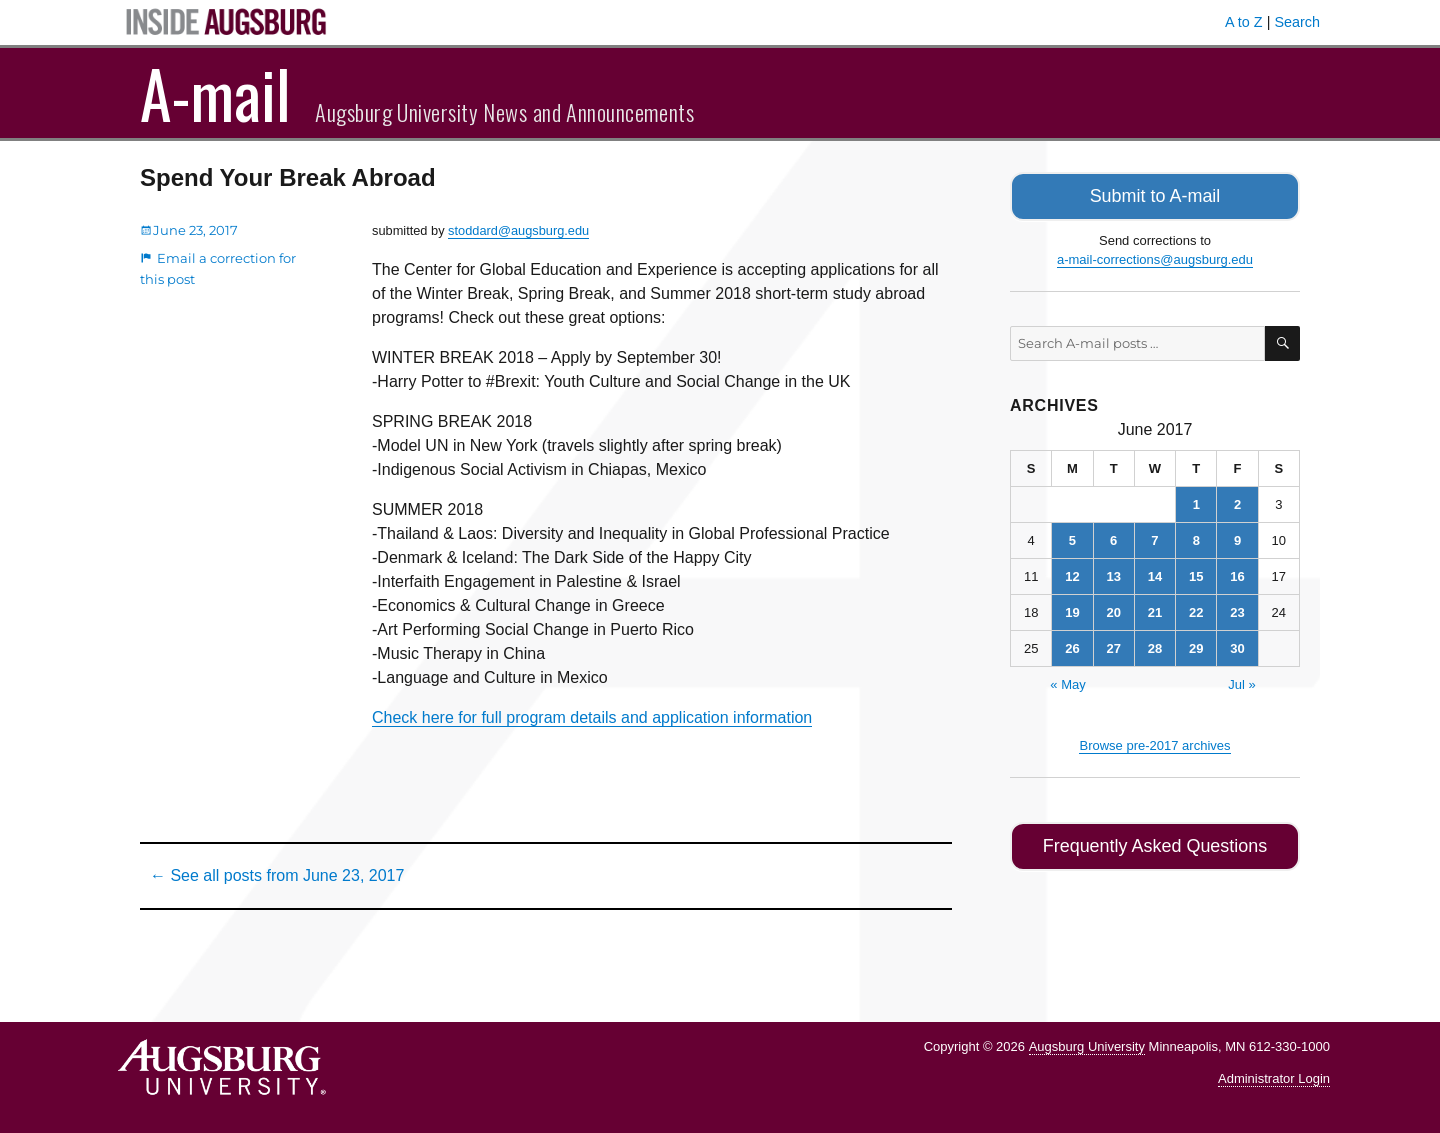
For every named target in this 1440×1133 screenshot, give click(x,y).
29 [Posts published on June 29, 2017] (1196, 645)
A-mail (215, 93)
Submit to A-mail (1155, 194)
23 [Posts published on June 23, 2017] (1237, 609)
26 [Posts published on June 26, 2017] (1072, 645)
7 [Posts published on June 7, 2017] (1154, 537)
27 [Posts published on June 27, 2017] (1113, 645)
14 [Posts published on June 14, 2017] (1155, 573)
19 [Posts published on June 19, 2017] (1072, 609)
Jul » (1241, 681)
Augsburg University (1087, 1046)
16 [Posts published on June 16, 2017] (1237, 573)
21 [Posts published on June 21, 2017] (1155, 609)
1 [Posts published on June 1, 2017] (1196, 501)
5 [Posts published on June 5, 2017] (1072, 537)
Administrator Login (1274, 1078)
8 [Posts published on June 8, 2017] (1196, 537)
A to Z (1244, 22)
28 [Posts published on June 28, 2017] (1155, 645)
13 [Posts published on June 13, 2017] (1113, 573)
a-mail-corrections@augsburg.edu (1155, 256)
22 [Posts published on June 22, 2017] (1196, 609)
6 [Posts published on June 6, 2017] (1113, 537)
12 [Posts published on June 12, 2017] (1072, 573)
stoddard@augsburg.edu (518, 230)
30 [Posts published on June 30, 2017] (1237, 645)
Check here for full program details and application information (592, 717)
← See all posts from (277, 875)
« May (1067, 681)
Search (1297, 22)
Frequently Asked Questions (1154, 841)
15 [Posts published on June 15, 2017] (1196, 573)
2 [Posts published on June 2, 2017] (1237, 501)
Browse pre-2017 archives (1154, 742)
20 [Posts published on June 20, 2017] (1113, 609)
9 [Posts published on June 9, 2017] (1237, 537)
